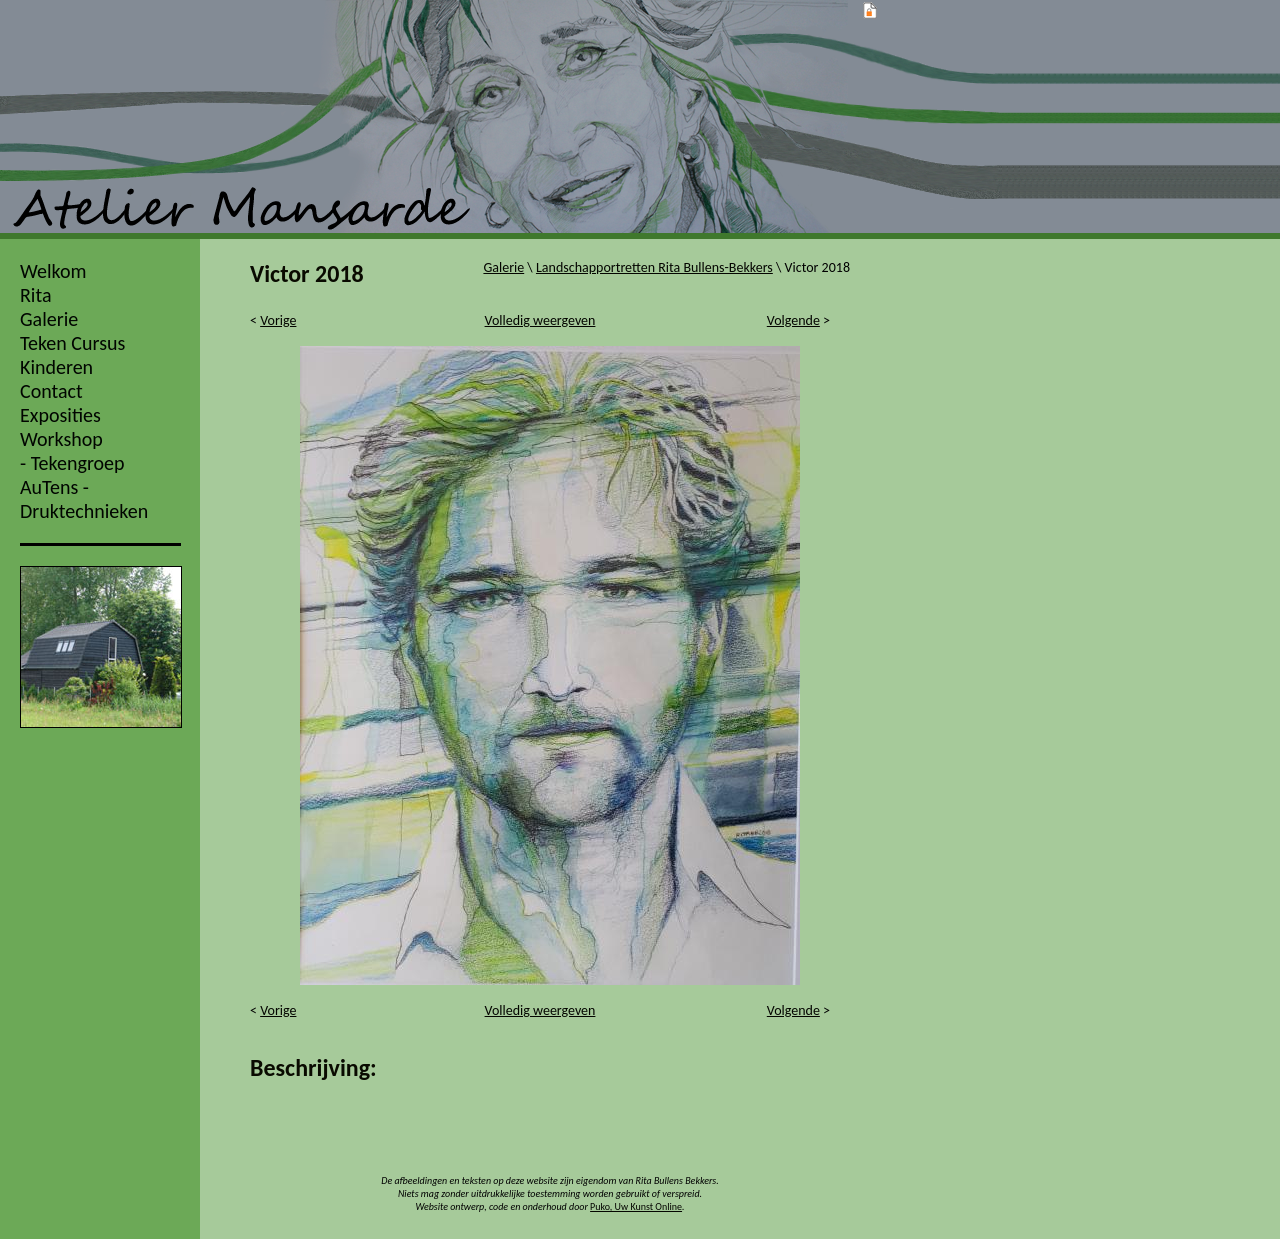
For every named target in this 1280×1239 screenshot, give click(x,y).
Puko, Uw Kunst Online (636, 1206)
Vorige (278, 320)
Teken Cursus (72, 343)
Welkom (53, 271)
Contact (51, 391)
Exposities (60, 415)
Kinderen (56, 367)
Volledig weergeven (540, 320)
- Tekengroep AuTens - (72, 475)
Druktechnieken (84, 511)
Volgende (793, 320)
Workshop (61, 439)
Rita (35, 295)
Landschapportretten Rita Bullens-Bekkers (654, 267)
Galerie (49, 319)
